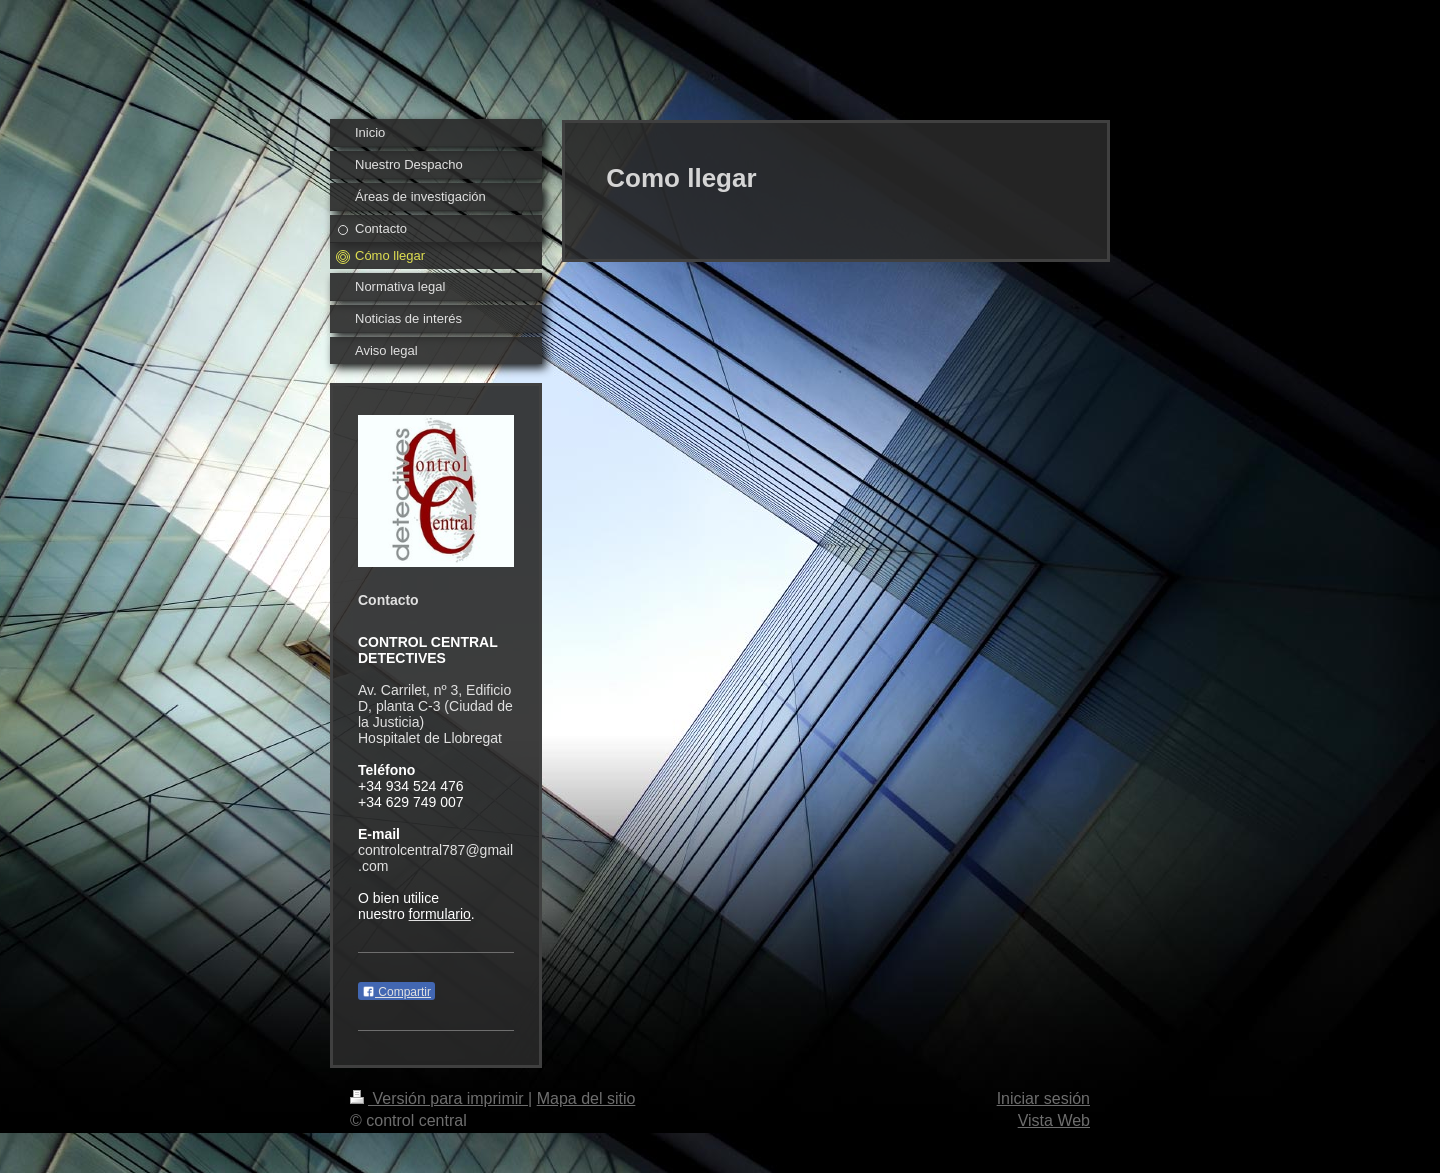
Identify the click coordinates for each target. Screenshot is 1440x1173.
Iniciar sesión (1043, 1098)
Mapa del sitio (586, 1098)
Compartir (396, 992)
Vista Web (1054, 1120)
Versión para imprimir (439, 1098)
